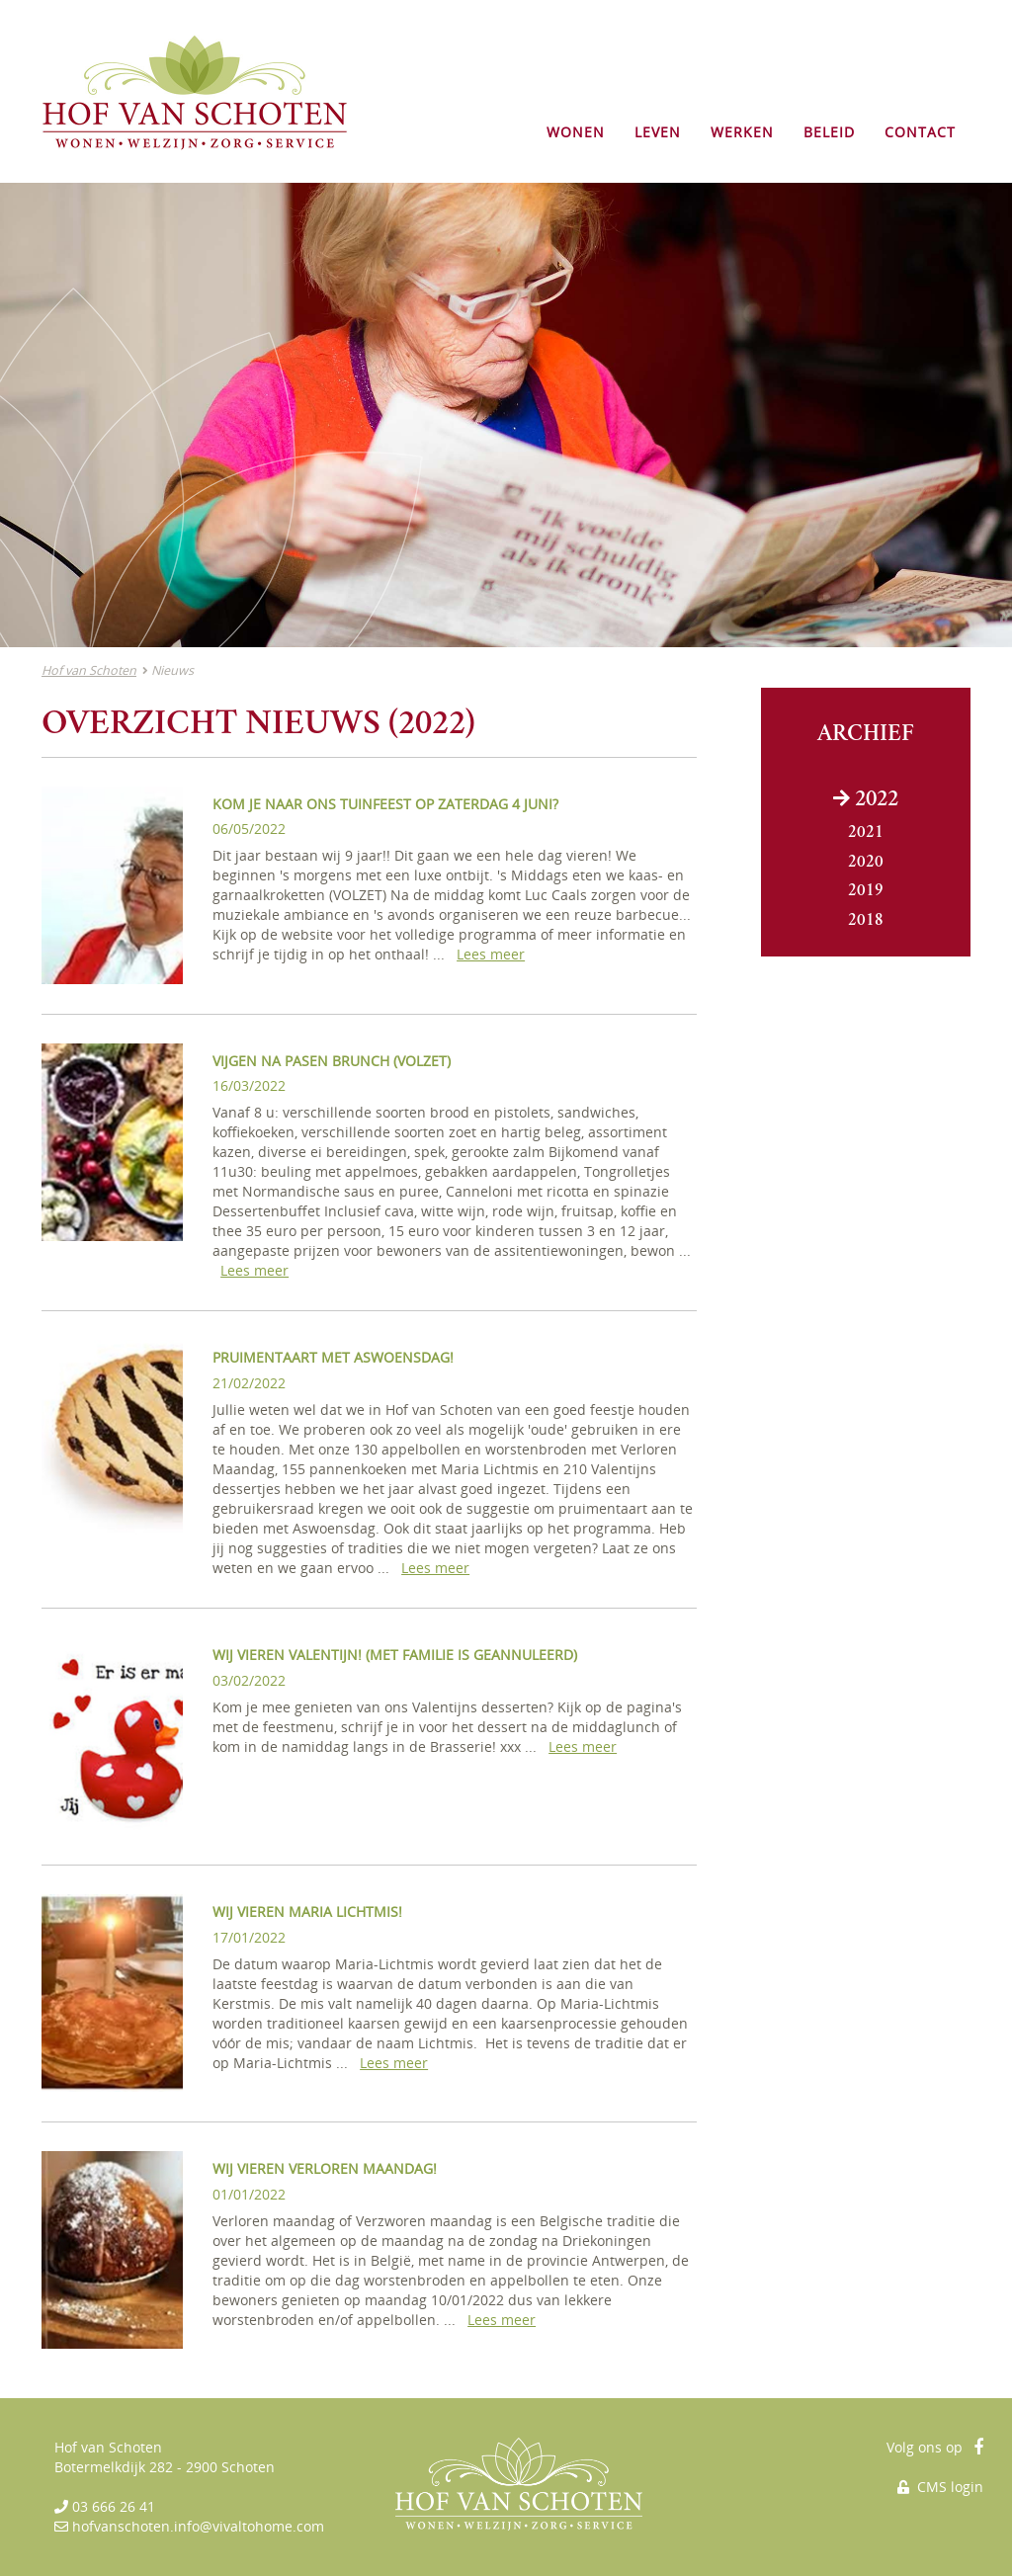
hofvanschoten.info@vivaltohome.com (198, 2526)
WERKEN (742, 132)
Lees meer (491, 954)
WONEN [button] (576, 132)
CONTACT (920, 132)
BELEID (829, 132)
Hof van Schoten (89, 670)
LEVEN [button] (657, 132)
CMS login (940, 2486)
